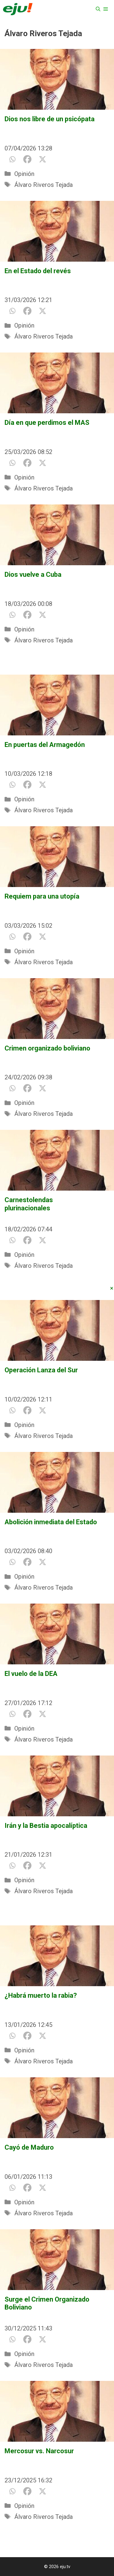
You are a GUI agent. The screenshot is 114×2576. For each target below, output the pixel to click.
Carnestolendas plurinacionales (47, 1204)
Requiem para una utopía (42, 896)
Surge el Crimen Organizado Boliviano (47, 2303)
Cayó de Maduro (29, 2147)
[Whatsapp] (12, 159)
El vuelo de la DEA (31, 1673)
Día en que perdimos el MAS (47, 422)
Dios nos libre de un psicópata (50, 119)
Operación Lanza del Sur (41, 1370)
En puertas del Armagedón (45, 744)
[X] (43, 159)
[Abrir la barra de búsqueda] (98, 9)
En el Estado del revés (38, 271)
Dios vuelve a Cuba (33, 574)
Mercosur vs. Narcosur (39, 2451)
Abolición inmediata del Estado (51, 1522)
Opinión (24, 173)
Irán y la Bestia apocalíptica (46, 1825)
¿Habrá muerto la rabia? (41, 1995)
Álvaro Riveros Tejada (43, 184)
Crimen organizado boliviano (47, 1048)
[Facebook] (27, 159)
